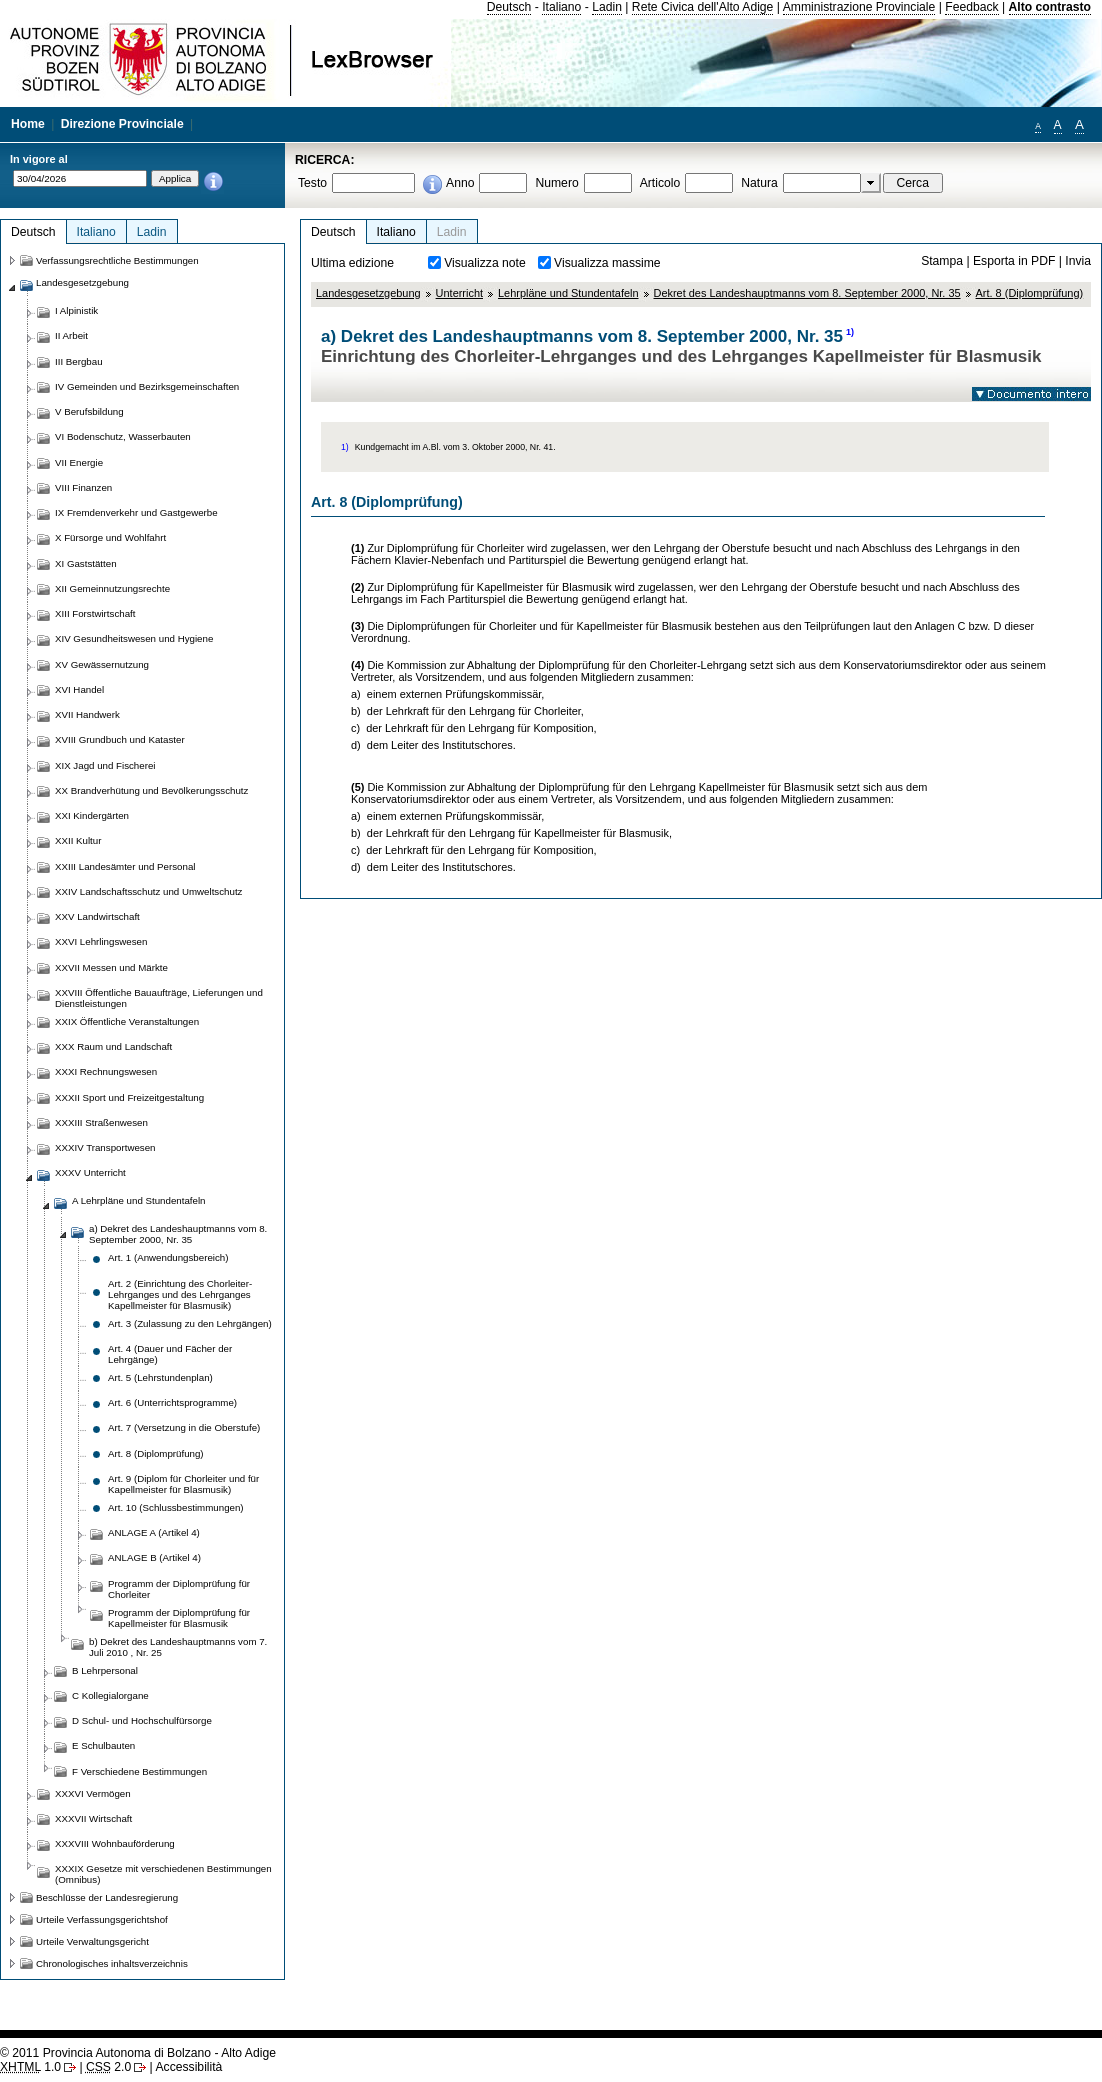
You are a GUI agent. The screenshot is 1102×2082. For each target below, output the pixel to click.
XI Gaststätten (86, 563)
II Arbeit (71, 335)
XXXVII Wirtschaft (93, 1818)
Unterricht (459, 293)
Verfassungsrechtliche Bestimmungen (117, 260)
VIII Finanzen (83, 487)
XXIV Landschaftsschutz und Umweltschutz (148, 891)
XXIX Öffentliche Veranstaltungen (127, 1021)
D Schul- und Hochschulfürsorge (142, 1720)
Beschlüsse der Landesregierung (107, 1897)
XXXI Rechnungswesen (106, 1071)
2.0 (108, 2067)
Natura (759, 183)
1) (850, 332)
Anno (460, 183)
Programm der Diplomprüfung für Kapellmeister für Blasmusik (179, 1618)
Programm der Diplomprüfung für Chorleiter (179, 1589)
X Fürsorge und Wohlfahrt (110, 537)
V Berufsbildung (89, 411)
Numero (556, 183)
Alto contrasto (1050, 7)
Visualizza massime (607, 263)
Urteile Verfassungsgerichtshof (102, 1919)
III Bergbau (79, 361)
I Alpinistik (76, 310)
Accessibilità (188, 2067)
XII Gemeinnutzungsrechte (112, 588)
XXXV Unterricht (90, 1172)
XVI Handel (79, 689)
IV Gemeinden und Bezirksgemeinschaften (147, 386)
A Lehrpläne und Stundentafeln (138, 1200)
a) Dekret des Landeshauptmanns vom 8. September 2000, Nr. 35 (178, 1234)
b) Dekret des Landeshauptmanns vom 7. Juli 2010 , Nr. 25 (178, 1647)
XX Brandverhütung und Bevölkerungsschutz (151, 790)
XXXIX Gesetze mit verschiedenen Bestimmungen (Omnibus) (163, 1874)
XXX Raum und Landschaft (113, 1046)
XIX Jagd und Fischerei (105, 765)
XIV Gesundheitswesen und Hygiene (134, 638)
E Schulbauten (103, 1745)
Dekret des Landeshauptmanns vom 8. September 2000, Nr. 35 (807, 293)
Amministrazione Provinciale (859, 7)
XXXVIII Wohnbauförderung (115, 1843)
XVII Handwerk (87, 714)
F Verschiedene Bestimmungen (139, 1771)
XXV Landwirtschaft (97, 916)
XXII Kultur (78, 840)
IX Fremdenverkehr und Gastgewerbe (136, 512)
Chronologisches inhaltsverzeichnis (112, 1963)
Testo (312, 183)
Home (28, 124)
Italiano (561, 7)
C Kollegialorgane (110, 1695)
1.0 (30, 2067)
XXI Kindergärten (92, 815)
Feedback (971, 7)
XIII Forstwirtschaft (95, 613)
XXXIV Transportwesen (105, 1147)
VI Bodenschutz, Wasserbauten (123, 436)
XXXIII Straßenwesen (101, 1122)
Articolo (660, 183)
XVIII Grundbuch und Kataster (120, 739)
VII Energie (79, 462)
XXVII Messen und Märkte (111, 967)
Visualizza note (485, 263)
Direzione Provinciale (122, 124)
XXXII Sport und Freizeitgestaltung (129, 1097)
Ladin (607, 7)
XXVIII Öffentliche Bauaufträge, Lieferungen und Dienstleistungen (159, 998)
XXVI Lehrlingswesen (101, 941)
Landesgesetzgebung (368, 293)
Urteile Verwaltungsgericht (92, 1941)
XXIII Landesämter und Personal (125, 866)
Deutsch (509, 7)
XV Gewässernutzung (102, 664)
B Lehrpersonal (105, 1670)
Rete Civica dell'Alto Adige (703, 7)
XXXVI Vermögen (93, 1793)
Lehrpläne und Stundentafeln (568, 293)
